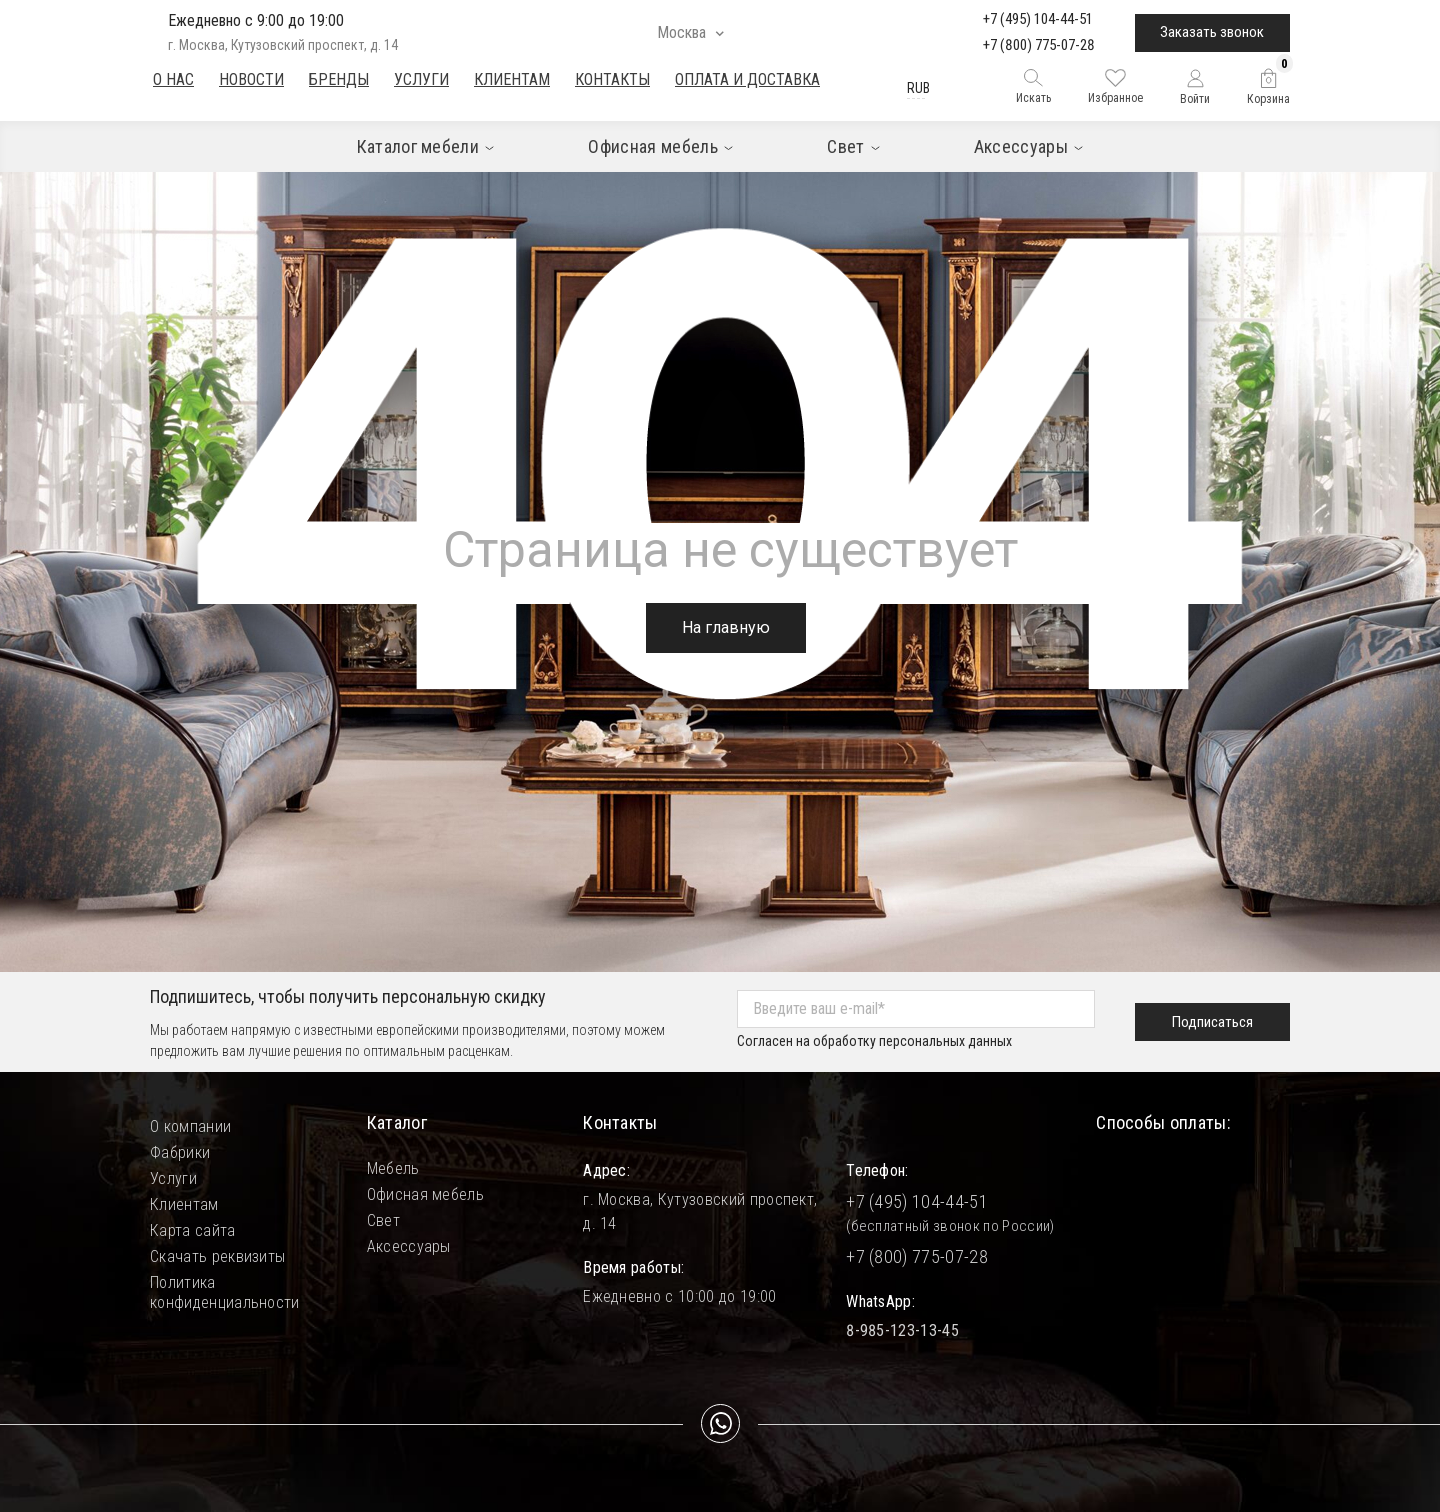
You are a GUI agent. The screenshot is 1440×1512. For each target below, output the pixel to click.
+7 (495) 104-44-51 (1038, 19)
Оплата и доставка (747, 79)
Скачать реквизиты (217, 1256)
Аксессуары (409, 1246)
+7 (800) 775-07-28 (1039, 45)
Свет (383, 1220)
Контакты (612, 79)
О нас (173, 79)
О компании (190, 1126)
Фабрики (180, 1152)
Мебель (393, 1168)
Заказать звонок (1212, 32)
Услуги (421, 79)
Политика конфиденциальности (225, 1283)
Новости (251, 79)
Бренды (339, 79)
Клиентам (512, 79)
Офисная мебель (425, 1194)
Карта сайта (193, 1230)
